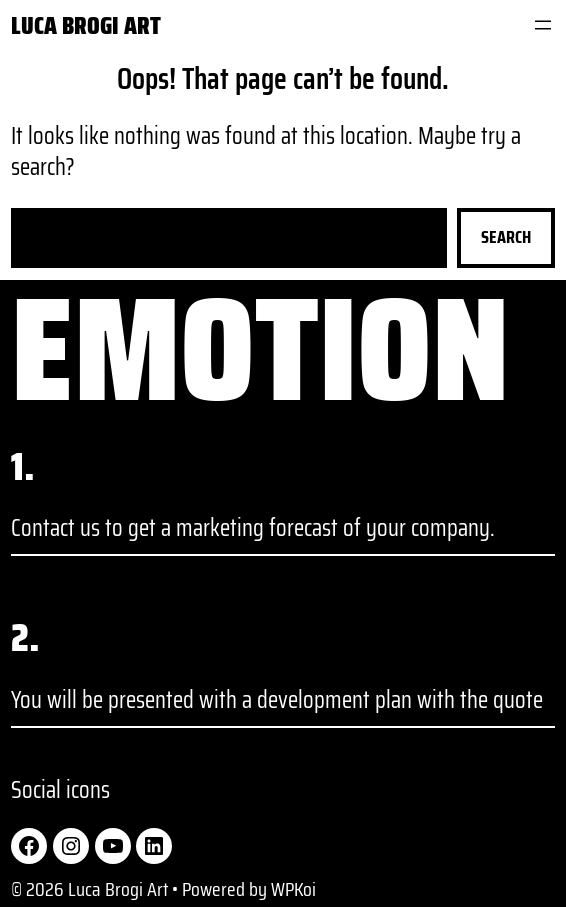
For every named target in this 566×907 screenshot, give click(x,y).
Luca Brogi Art (86, 25)
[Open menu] (543, 25)
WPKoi (293, 889)
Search (506, 237)
